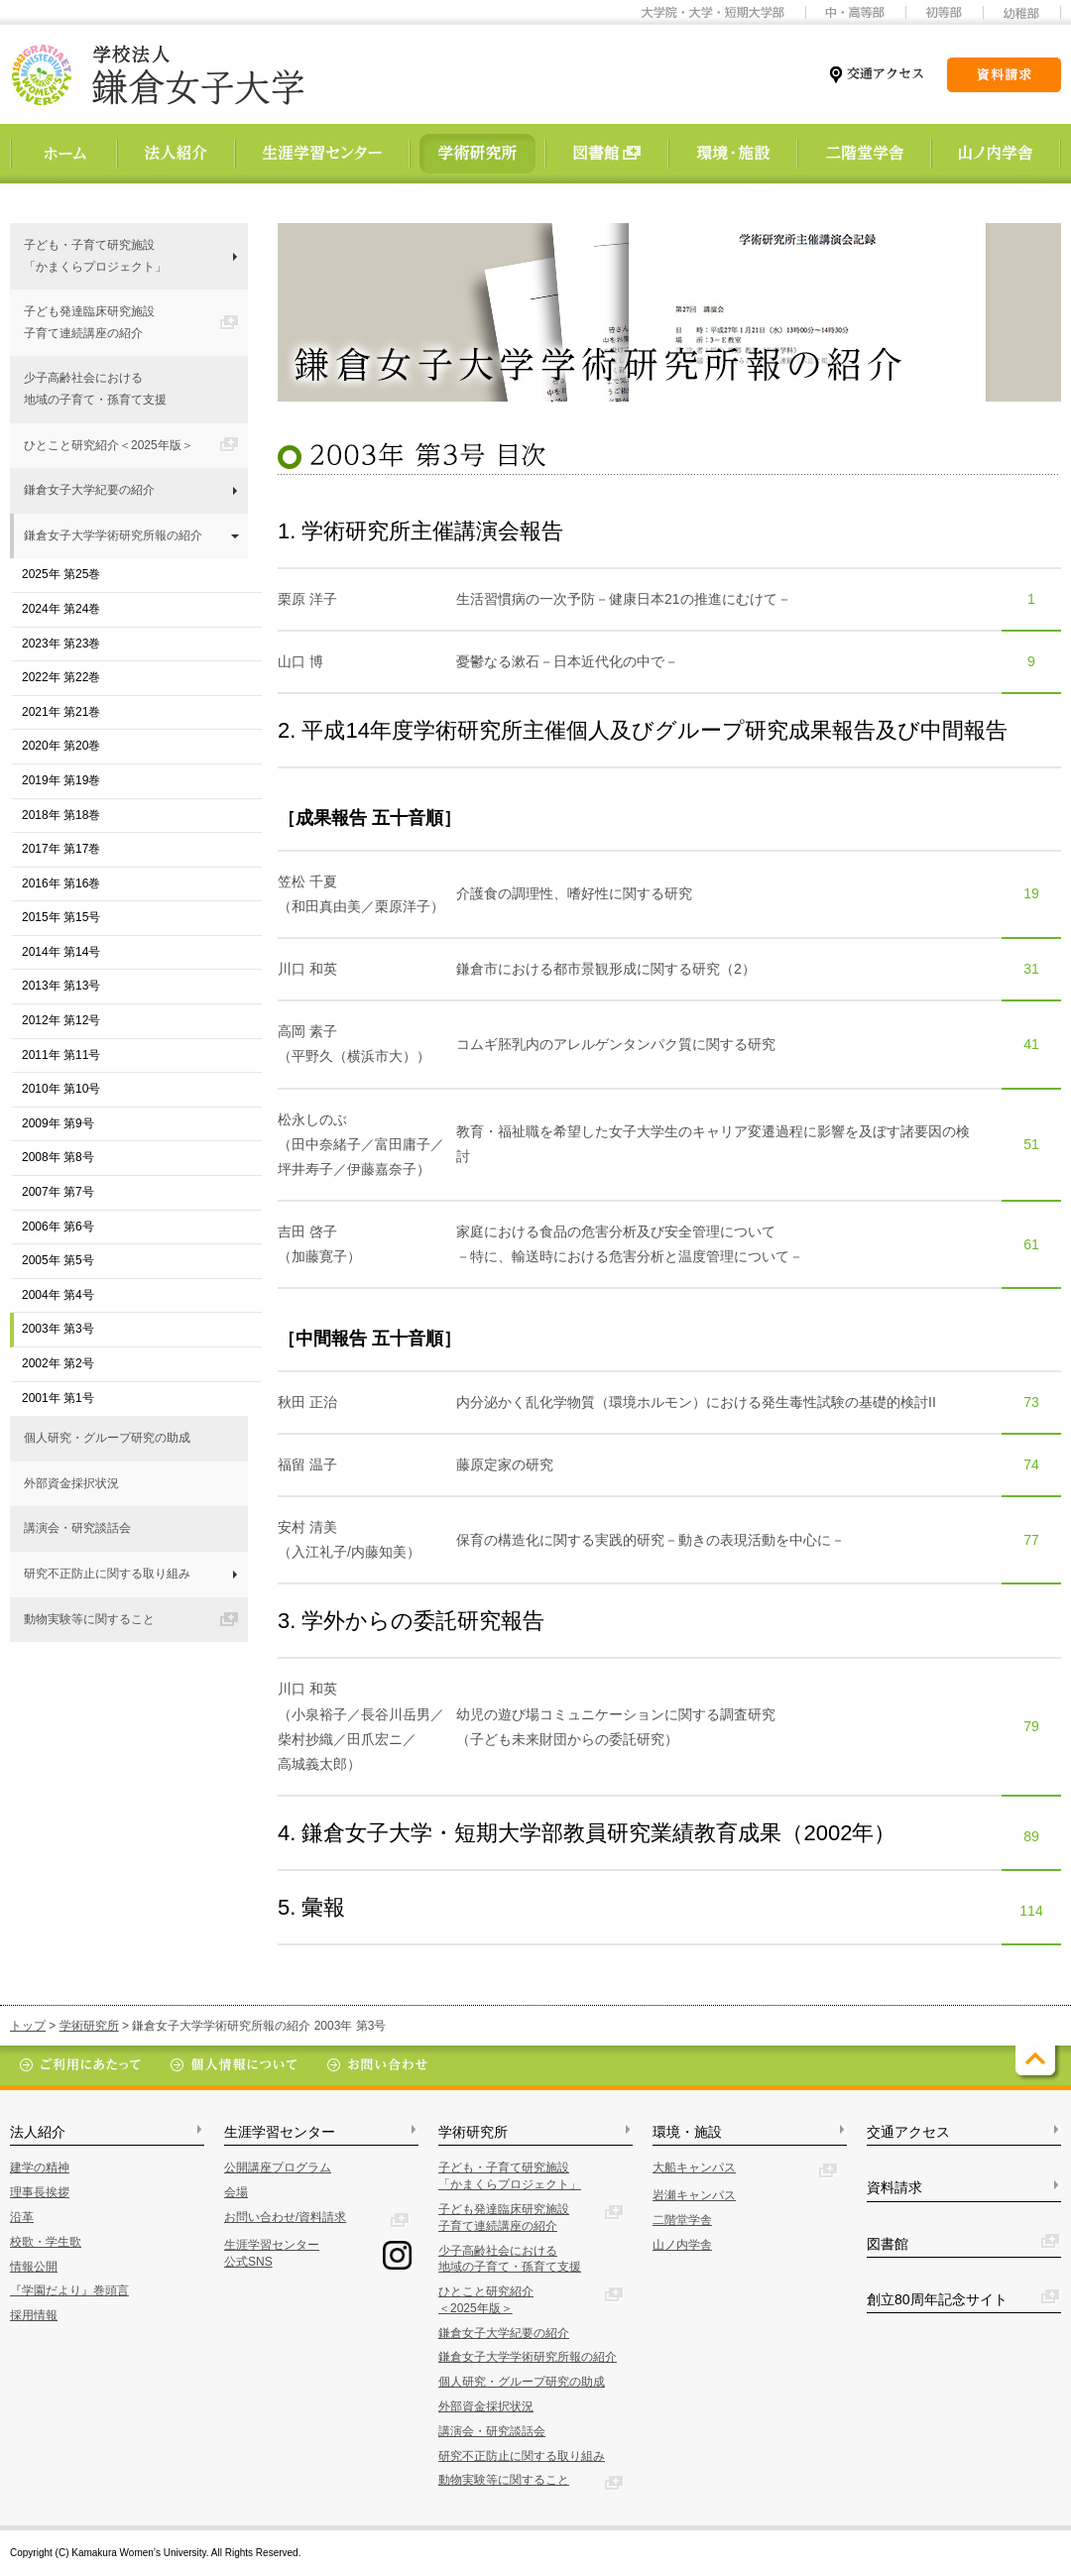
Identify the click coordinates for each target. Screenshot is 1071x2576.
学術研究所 (89, 2026)
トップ (28, 2026)
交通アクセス (908, 2132)
